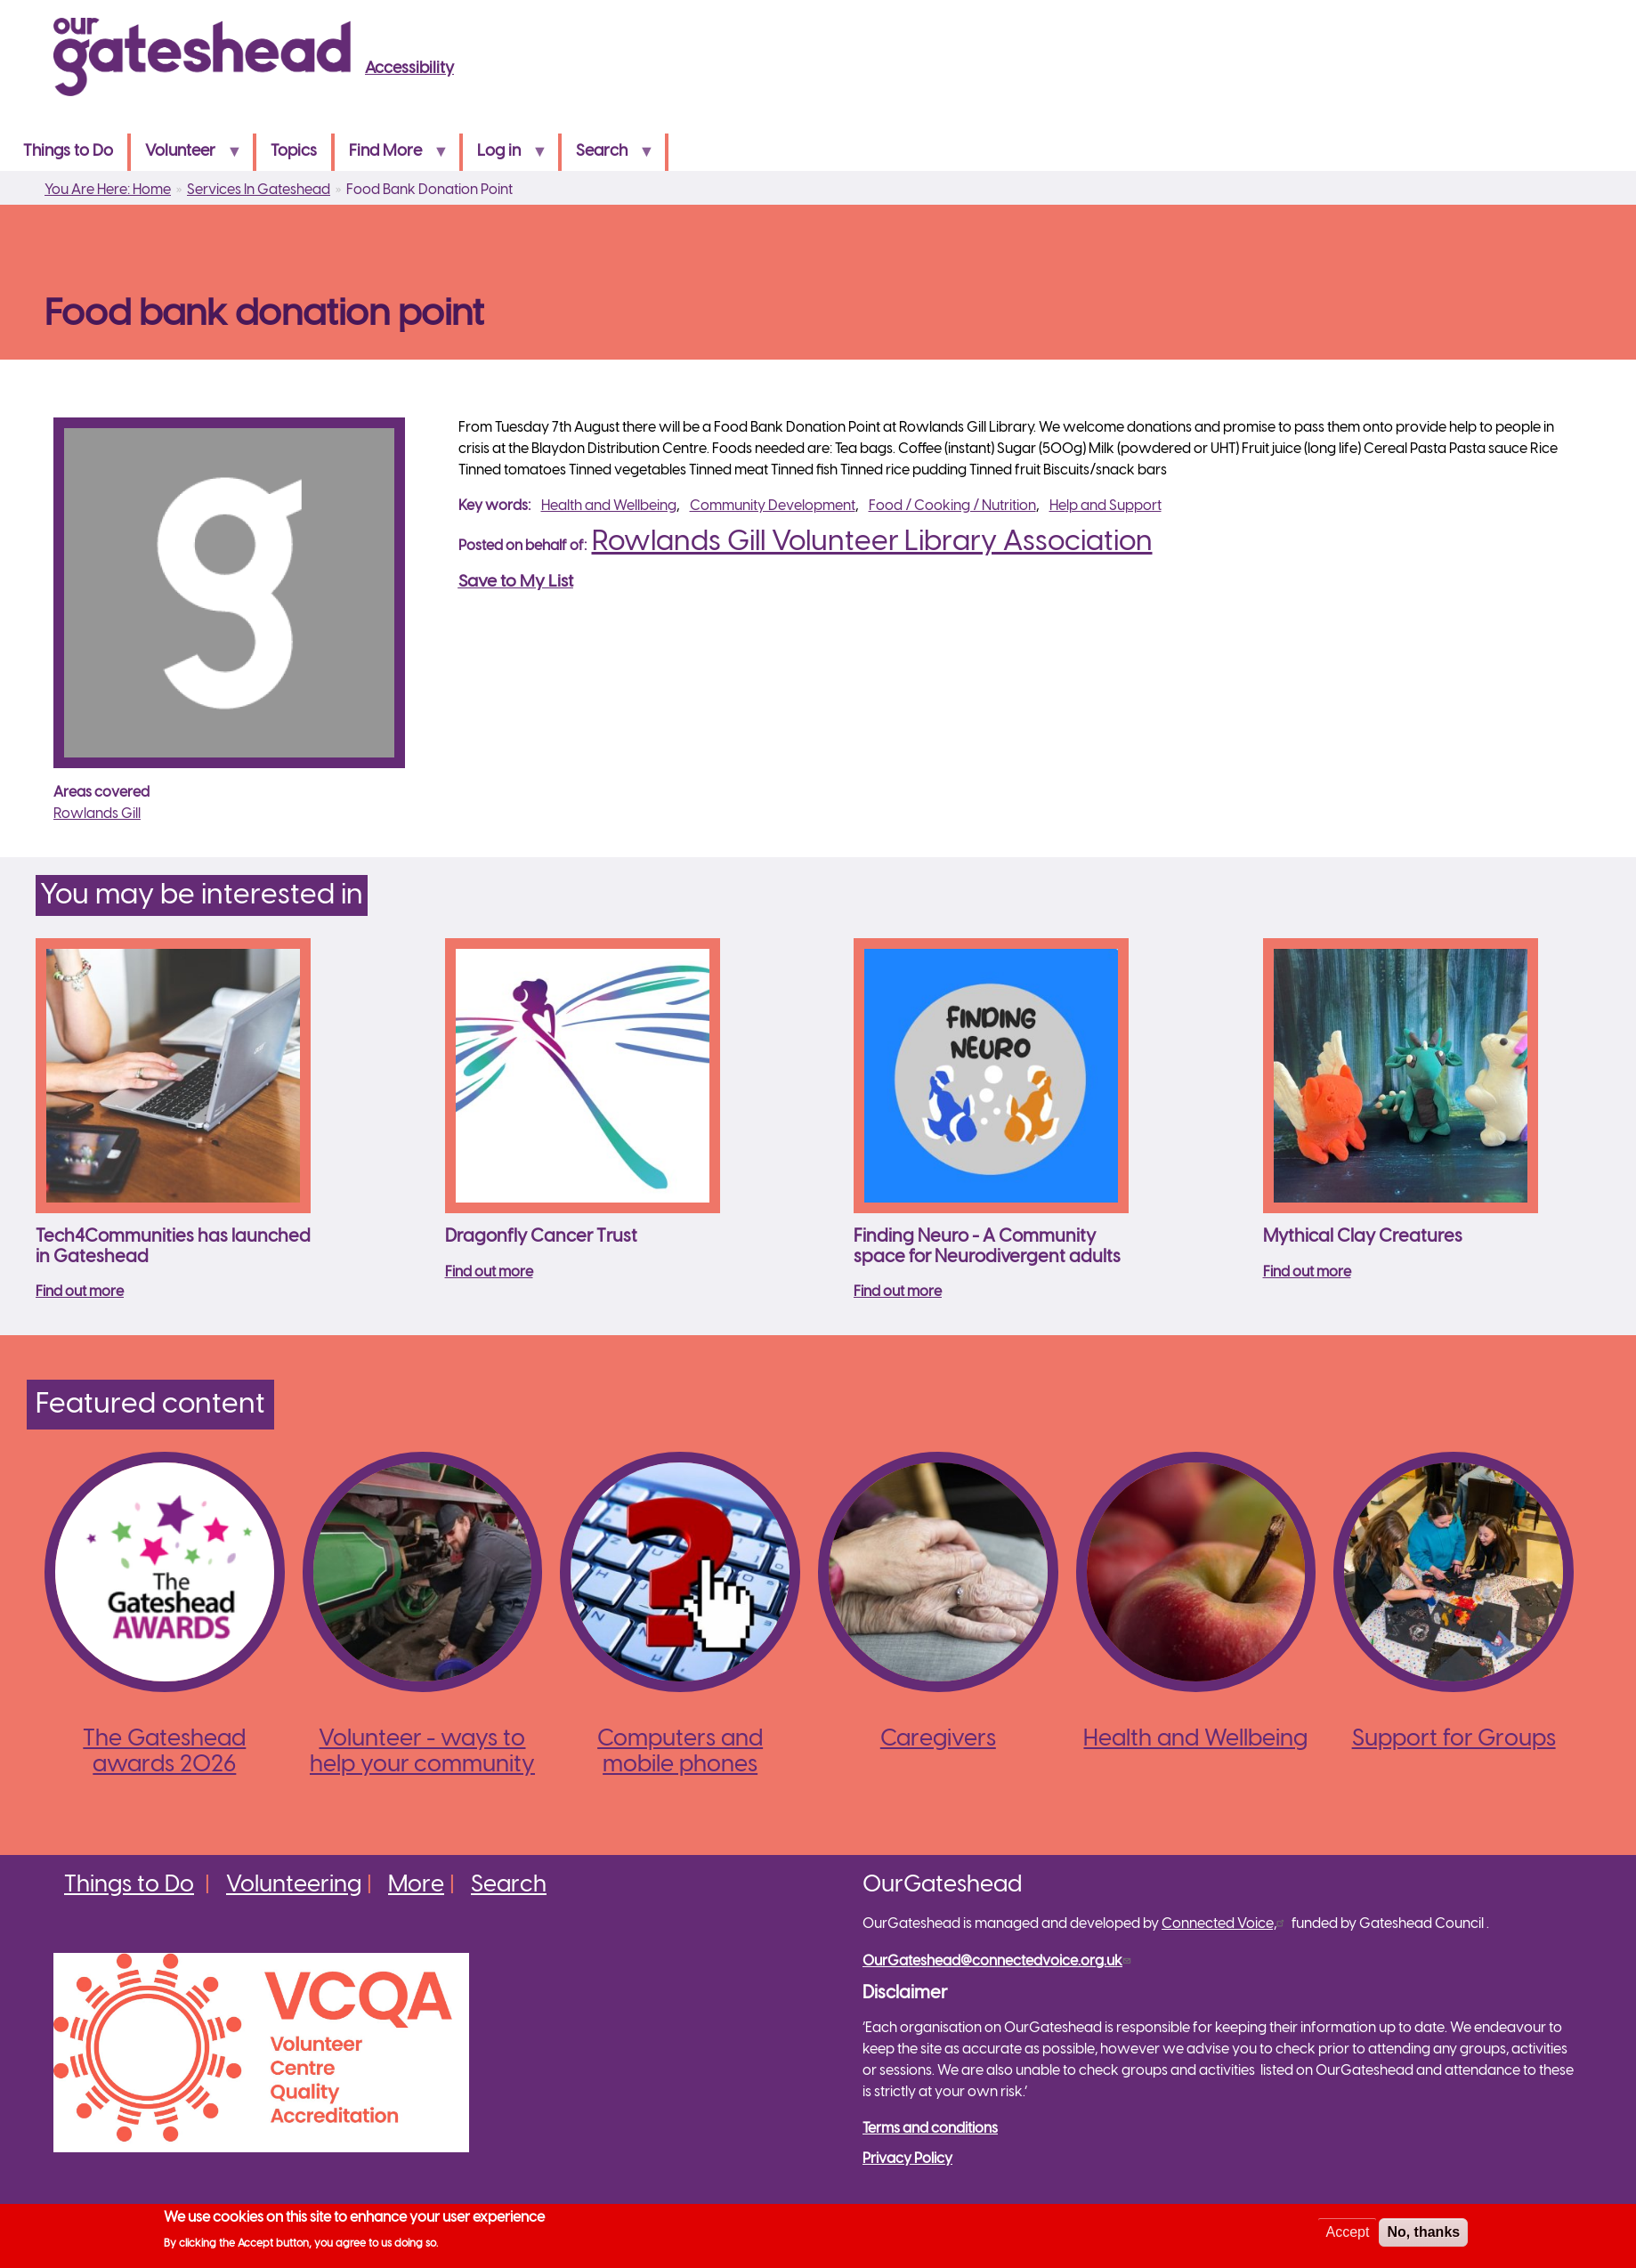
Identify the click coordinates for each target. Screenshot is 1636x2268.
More (416, 1885)
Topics (294, 151)
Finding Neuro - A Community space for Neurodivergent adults (987, 1247)
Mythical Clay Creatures (1362, 1236)
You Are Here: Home (108, 190)
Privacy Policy (907, 2159)
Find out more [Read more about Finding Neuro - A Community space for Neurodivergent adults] (898, 1292)
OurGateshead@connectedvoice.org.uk (999, 1961)
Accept (1347, 2235)
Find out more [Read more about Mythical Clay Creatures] (1307, 1272)
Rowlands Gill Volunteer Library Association (872, 542)
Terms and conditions (930, 2128)
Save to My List (515, 582)
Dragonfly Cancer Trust (541, 1236)
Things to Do (68, 151)
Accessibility (409, 69)
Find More (391, 157)
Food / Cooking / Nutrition (952, 506)
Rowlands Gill (97, 814)
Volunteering (293, 1885)
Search (607, 157)
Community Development (772, 506)
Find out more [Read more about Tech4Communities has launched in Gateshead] (80, 1292)
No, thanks (1423, 2235)
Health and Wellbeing (608, 506)
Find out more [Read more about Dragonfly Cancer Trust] (489, 1272)
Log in (505, 157)
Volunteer (186, 157)
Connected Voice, (1225, 1924)
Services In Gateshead (258, 190)
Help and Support (1105, 506)
